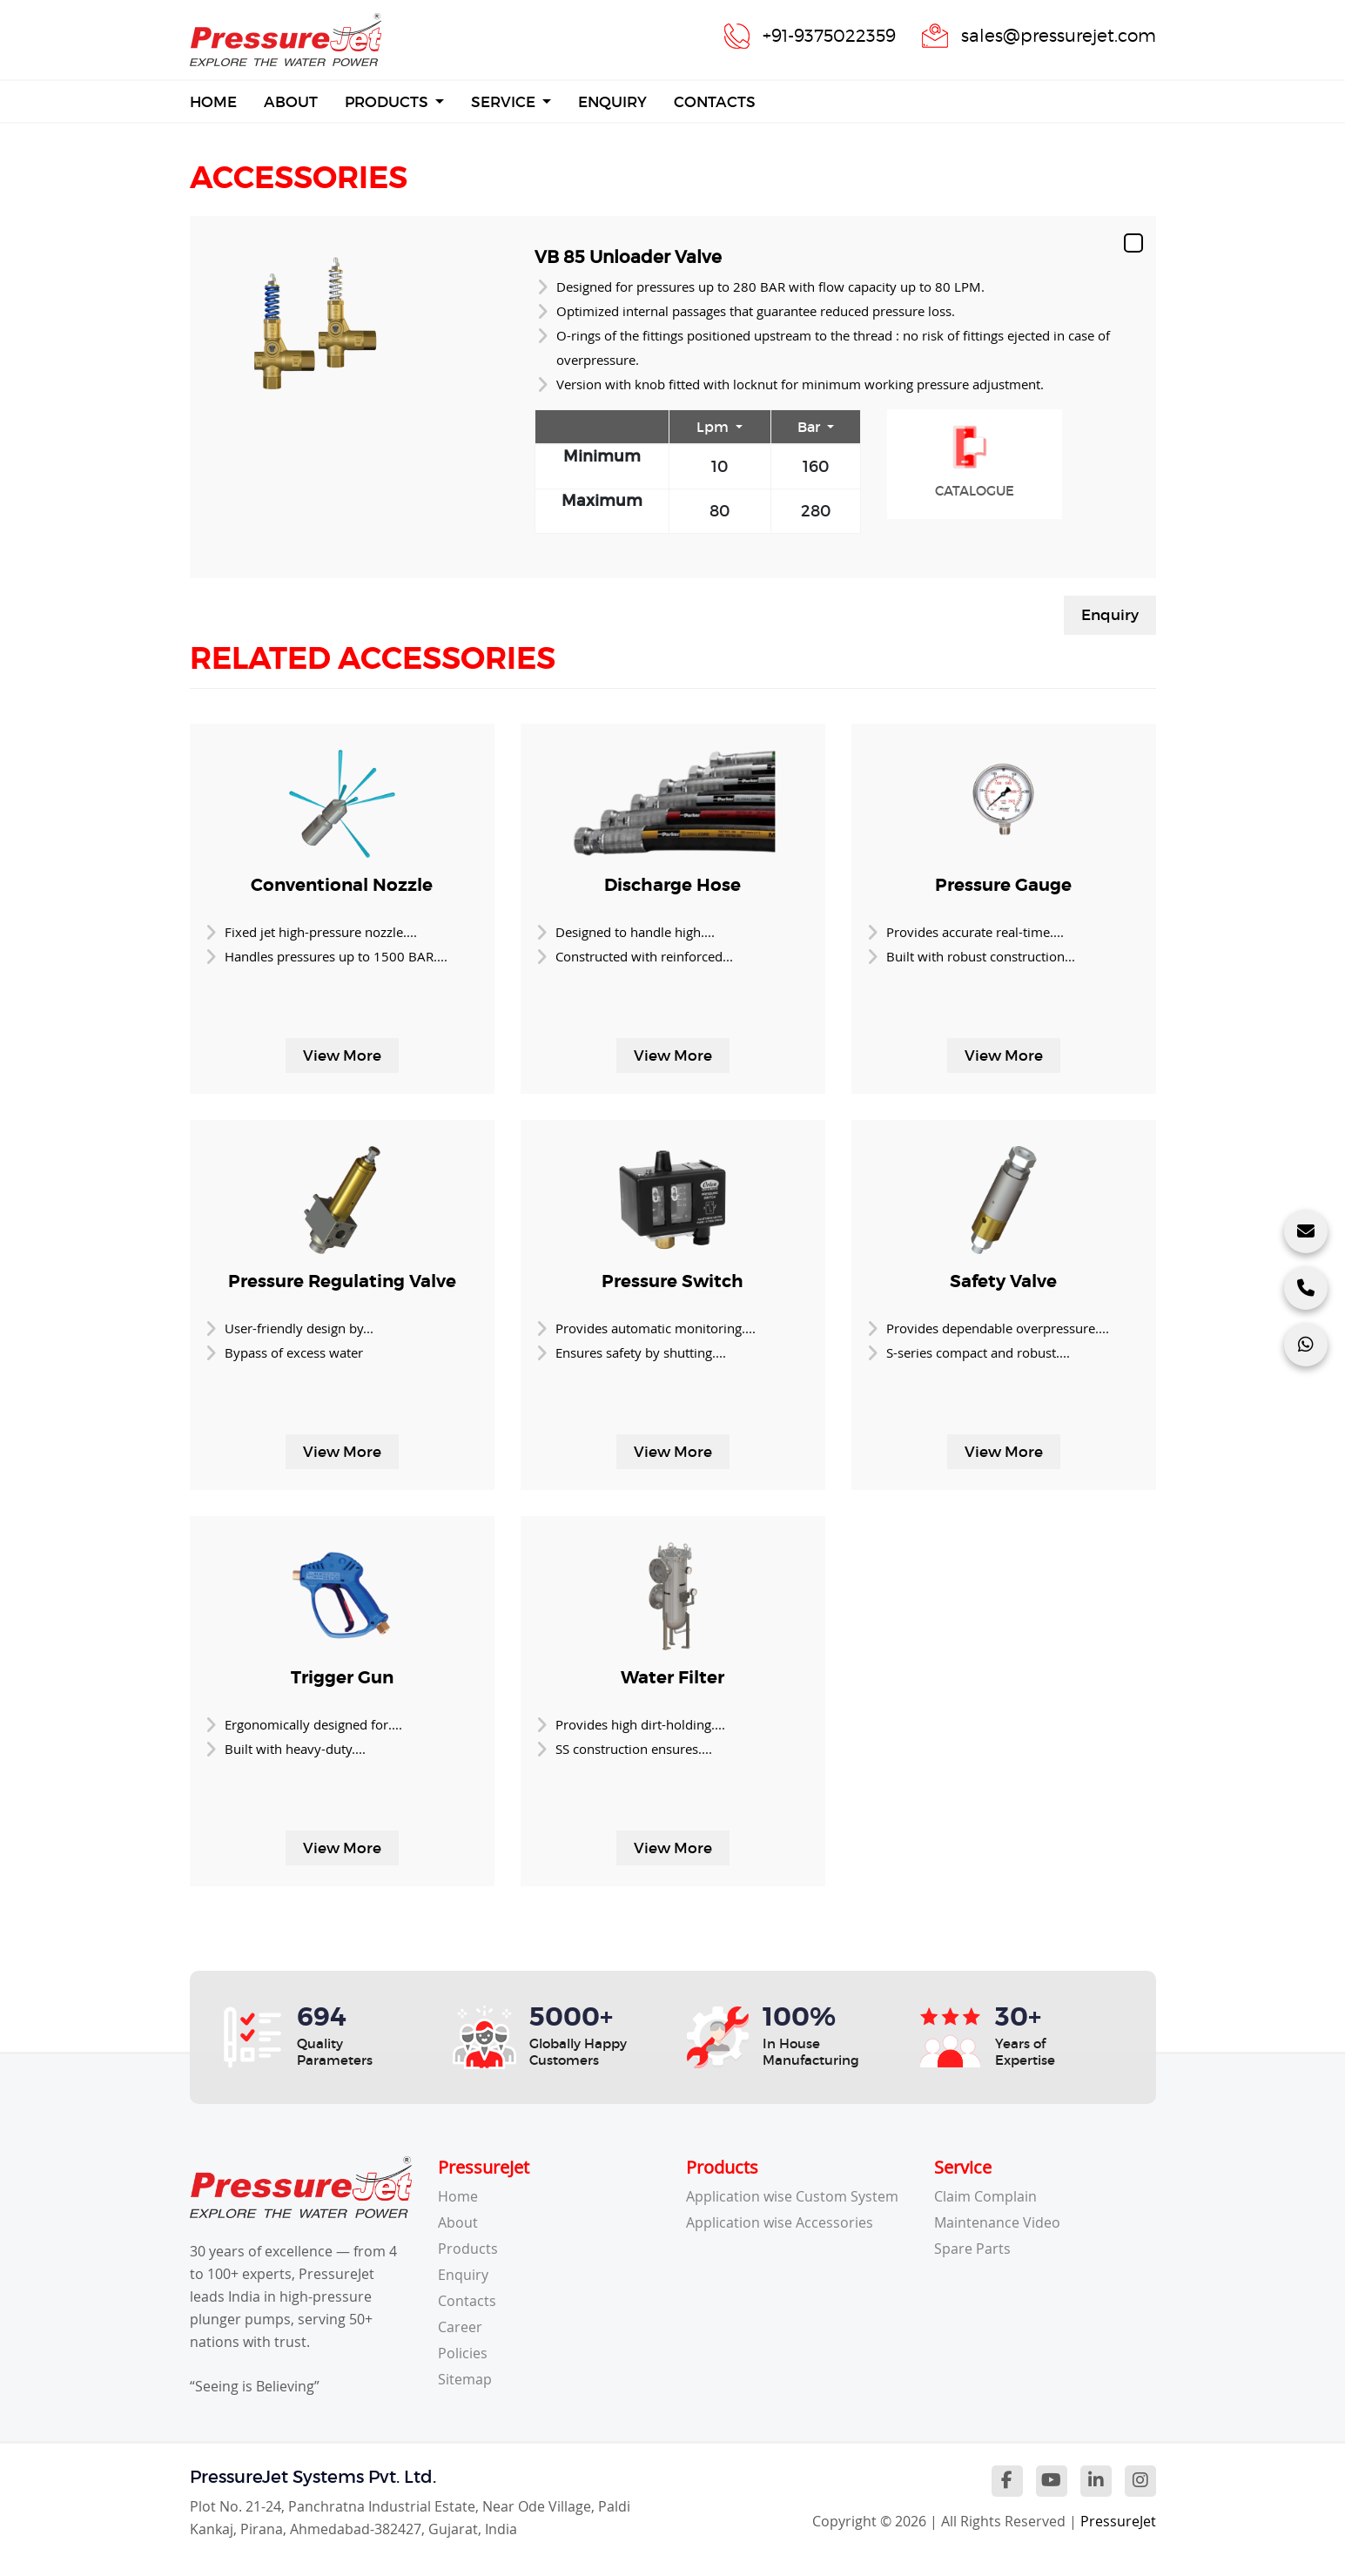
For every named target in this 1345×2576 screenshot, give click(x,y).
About (291, 102)
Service (505, 102)
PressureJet (1118, 2521)
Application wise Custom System (792, 2196)
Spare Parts (972, 2248)
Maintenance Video (997, 2222)
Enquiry (612, 102)
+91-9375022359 (829, 35)
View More (342, 1056)
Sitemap (465, 2379)
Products (388, 102)
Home (213, 101)
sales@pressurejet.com (1058, 35)
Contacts (715, 102)
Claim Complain (985, 2196)
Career (460, 2327)
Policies (463, 2353)
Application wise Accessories (779, 2222)
